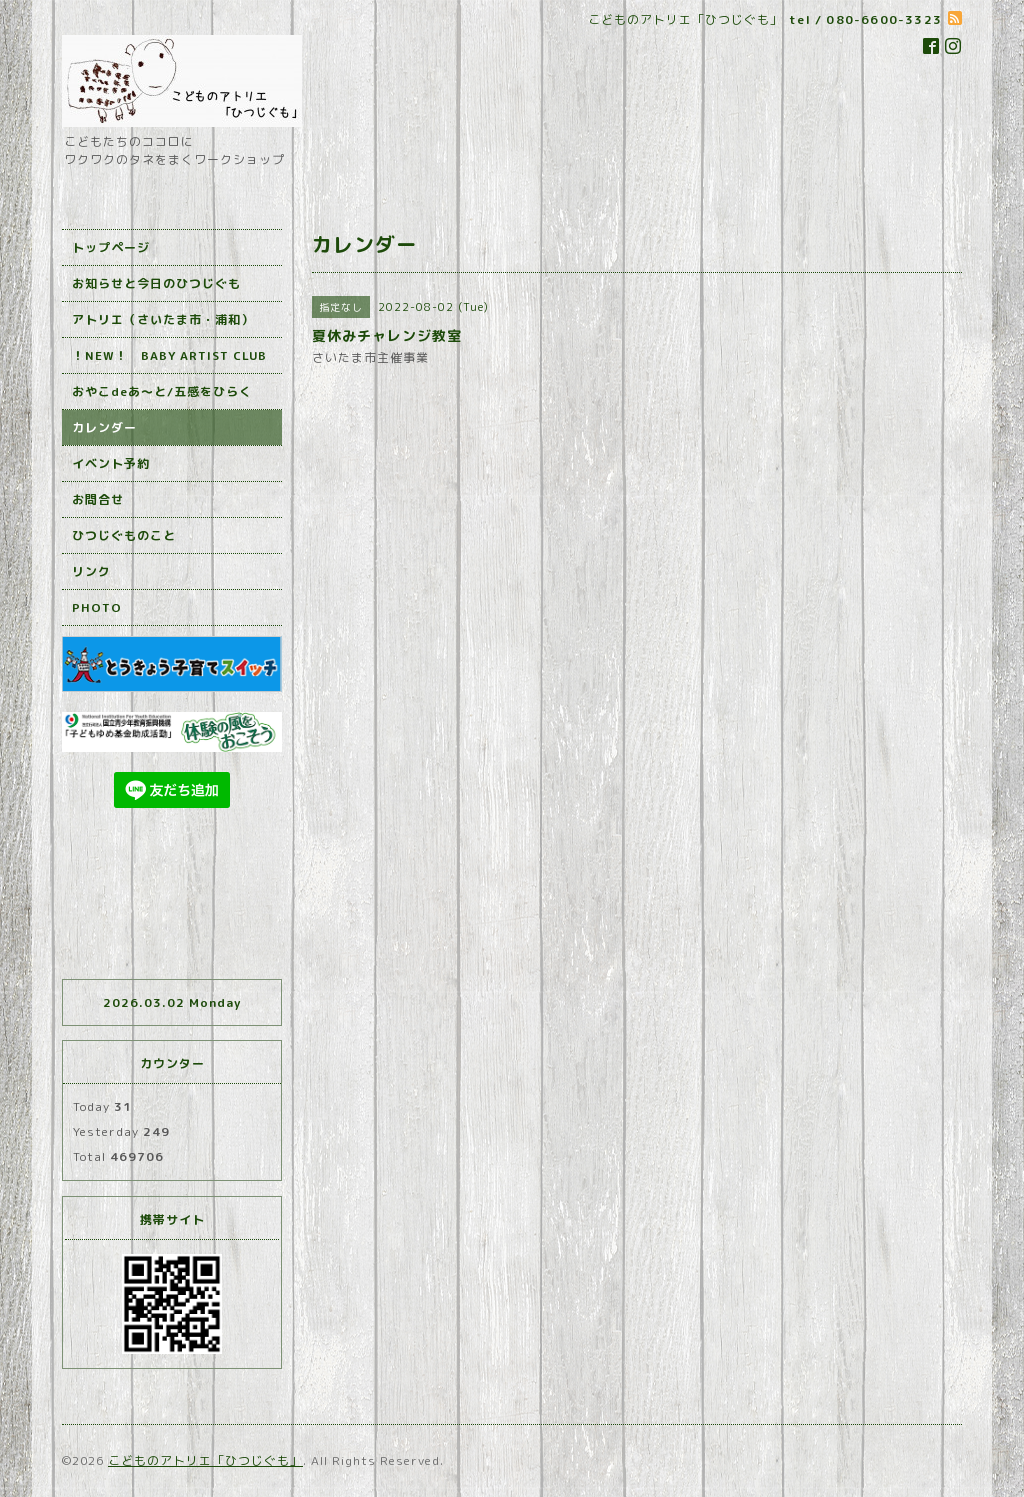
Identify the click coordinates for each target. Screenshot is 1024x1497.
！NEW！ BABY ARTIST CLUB (169, 355)
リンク (91, 571)
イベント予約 (111, 463)
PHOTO (97, 607)
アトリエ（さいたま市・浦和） (163, 319)
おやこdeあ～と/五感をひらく (162, 391)
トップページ (111, 247)
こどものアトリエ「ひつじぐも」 (205, 1460)
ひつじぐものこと (124, 535)
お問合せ (98, 499)
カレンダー (104, 427)
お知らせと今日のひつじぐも (156, 283)
